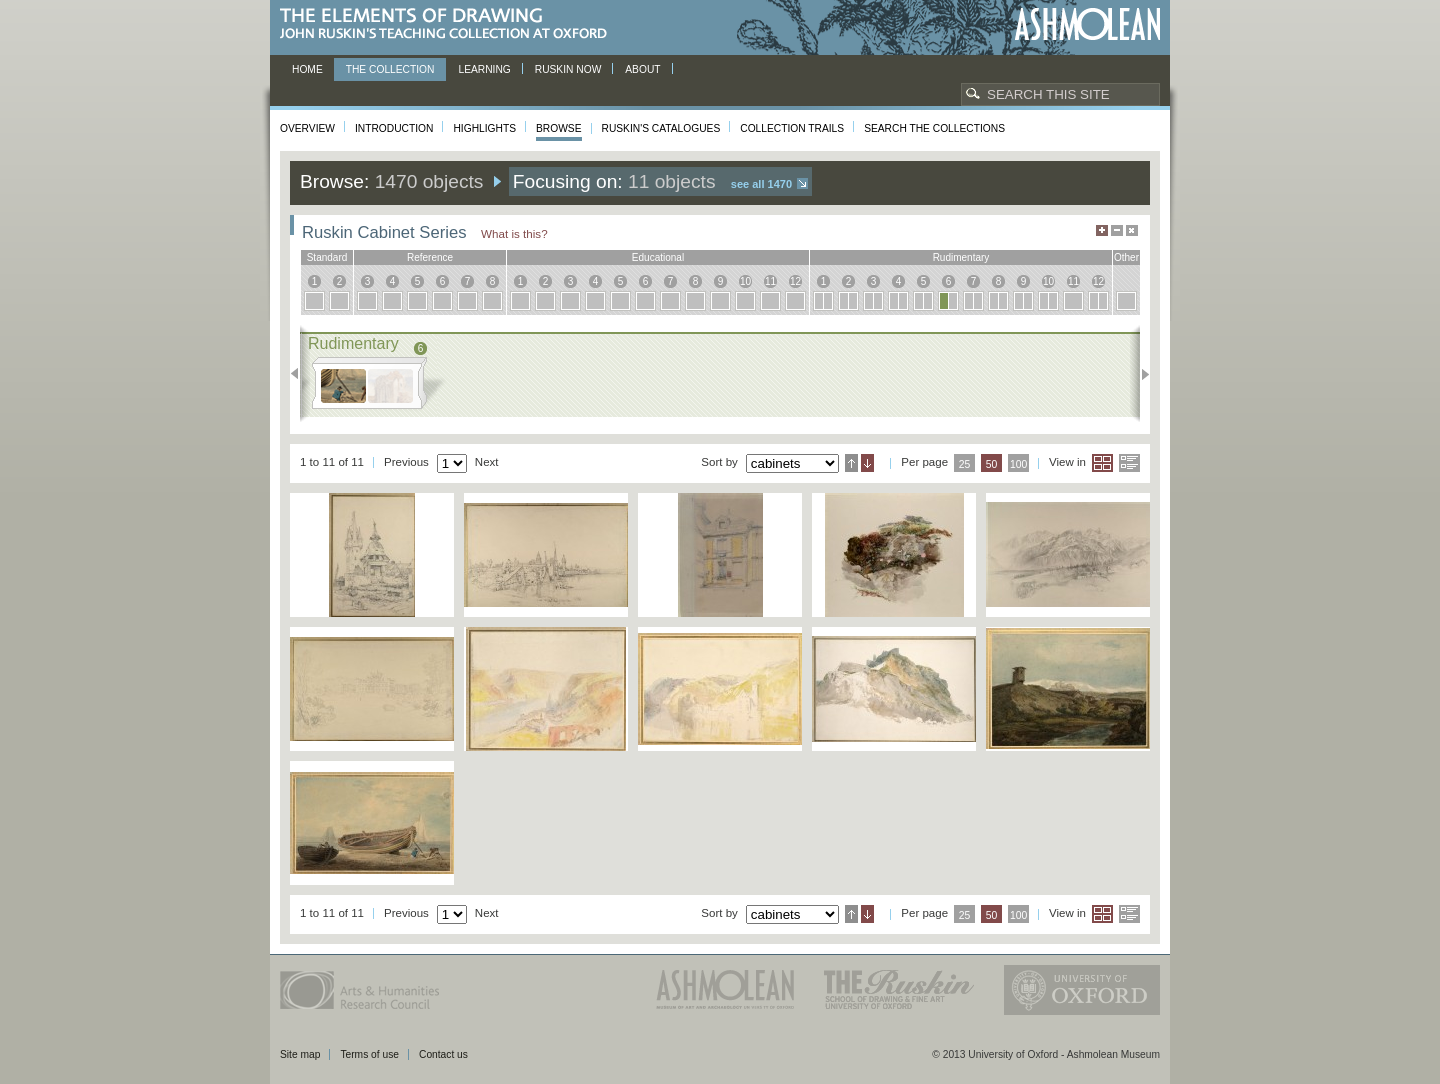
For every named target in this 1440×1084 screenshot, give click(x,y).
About (642, 69)
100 (1018, 464)
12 (795, 281)
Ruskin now (568, 69)
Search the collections (934, 128)
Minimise (1117, 230)
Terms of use (369, 1054)
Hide (1132, 230)
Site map (300, 1054)
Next (1139, 374)
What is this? (514, 233)
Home (307, 69)
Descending (867, 463)
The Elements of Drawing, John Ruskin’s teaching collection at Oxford (449, 24)
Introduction (394, 128)
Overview (307, 128)
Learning (484, 69)
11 (770, 281)
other (1126, 257)
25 (965, 464)
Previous (300, 374)
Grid (1102, 463)
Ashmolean (1087, 24)
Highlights (484, 128)
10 (745, 281)
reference (430, 257)
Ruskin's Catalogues (661, 128)
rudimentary (961, 257)
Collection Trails (792, 128)
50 (992, 464)
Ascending (851, 463)
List (1129, 463)
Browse (559, 128)
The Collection (390, 69)
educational (658, 257)
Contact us (443, 1054)
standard (327, 257)
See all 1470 (761, 184)
